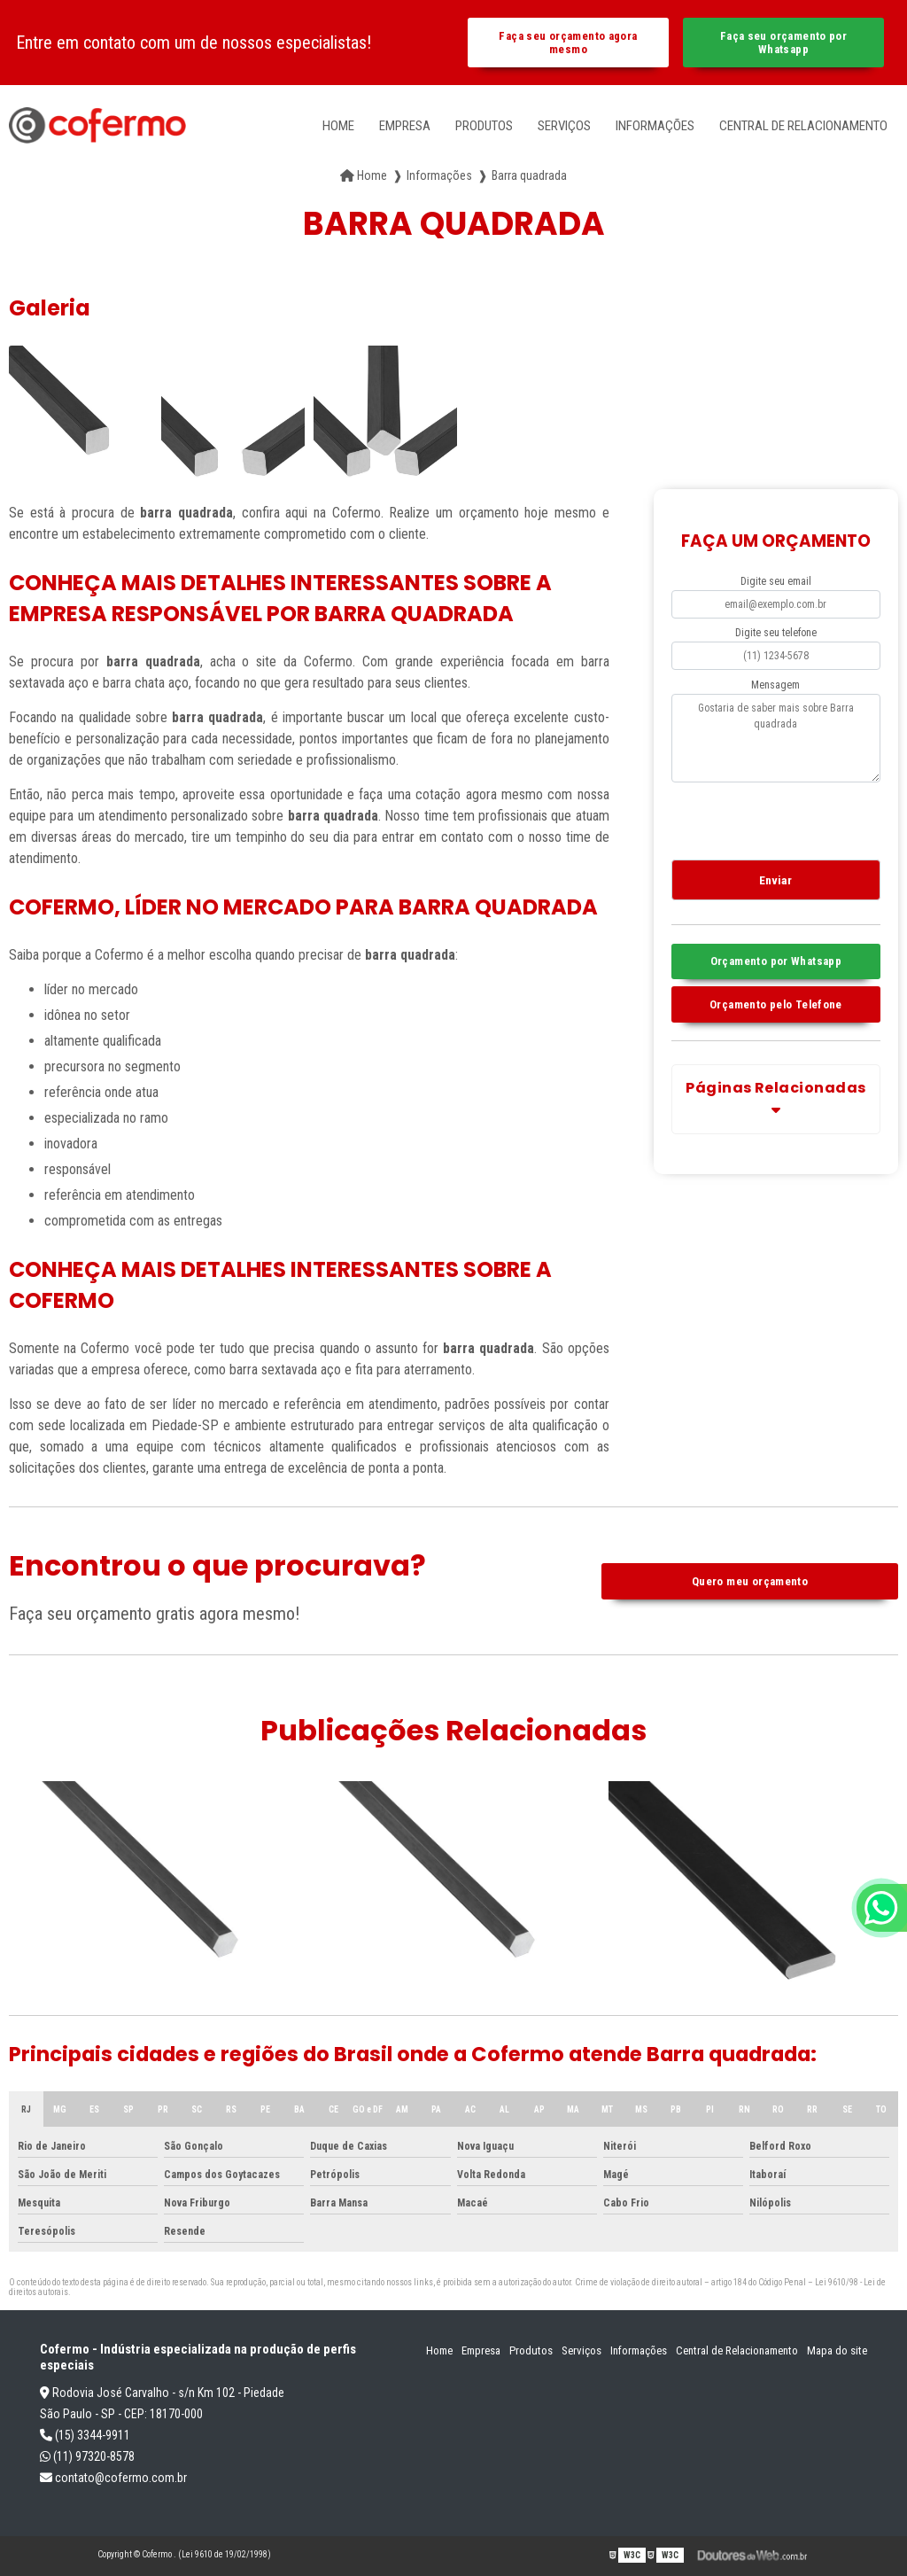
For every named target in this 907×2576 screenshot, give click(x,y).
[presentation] (779, 817)
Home (338, 126)
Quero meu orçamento (750, 1581)
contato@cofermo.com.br (113, 2478)
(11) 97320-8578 (87, 2456)
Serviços (564, 126)
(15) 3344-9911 (85, 2435)
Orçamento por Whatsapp (775, 961)
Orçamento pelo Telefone (775, 1004)
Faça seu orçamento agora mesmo (568, 42)
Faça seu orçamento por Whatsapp (783, 42)
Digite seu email (775, 581)
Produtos (484, 126)
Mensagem (775, 685)
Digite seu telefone (776, 632)
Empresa (404, 126)
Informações (655, 126)
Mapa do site (837, 2350)
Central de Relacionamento (803, 126)
